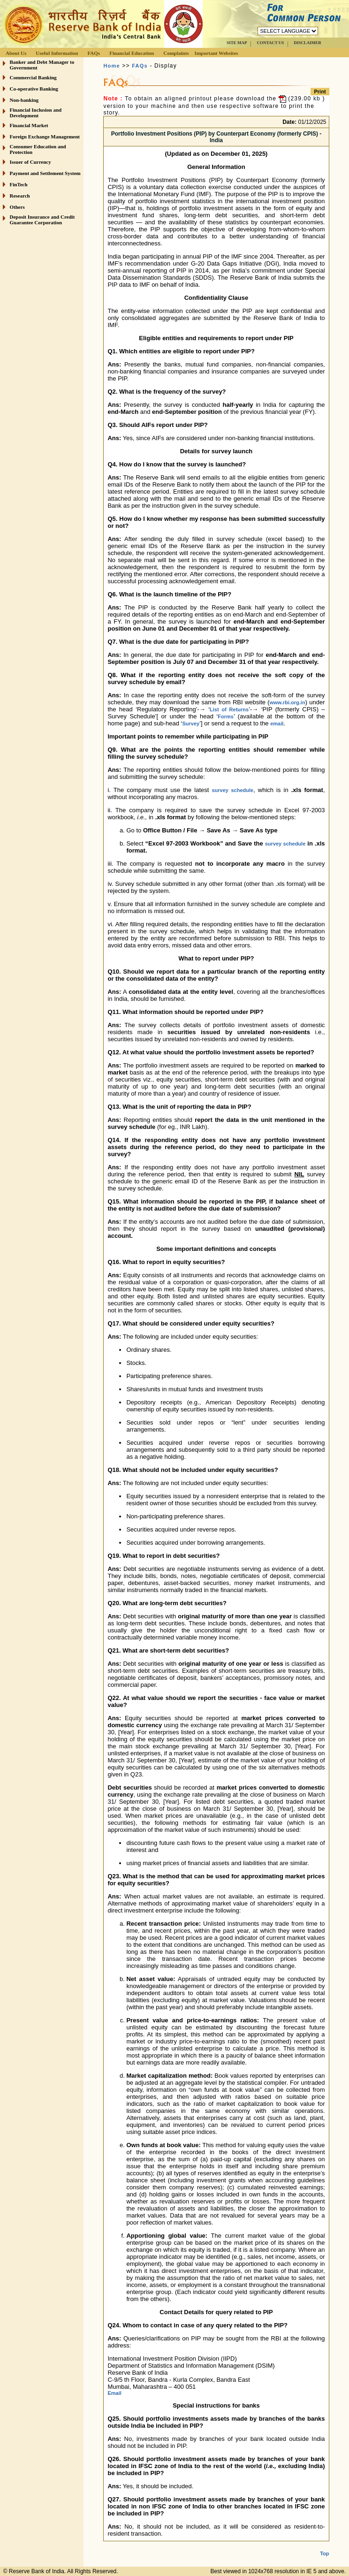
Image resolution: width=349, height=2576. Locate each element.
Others (17, 207)
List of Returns (229, 709)
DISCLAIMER (307, 42)
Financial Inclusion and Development (36, 112)
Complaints (176, 53)
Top (324, 2546)
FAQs (93, 53)
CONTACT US (270, 42)
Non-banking (24, 100)
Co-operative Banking (34, 88)
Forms (226, 716)
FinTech (19, 184)
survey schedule (233, 790)
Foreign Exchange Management (45, 136)
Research (20, 195)
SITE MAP (237, 42)
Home (111, 66)
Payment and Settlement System (45, 173)
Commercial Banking (33, 77)
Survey (190, 723)
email (276, 723)
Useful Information (57, 53)
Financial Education (131, 53)
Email (114, 2393)
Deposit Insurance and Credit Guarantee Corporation (42, 219)
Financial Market (29, 125)
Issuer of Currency (30, 162)
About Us (16, 53)
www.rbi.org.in (287, 702)
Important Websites (216, 53)
